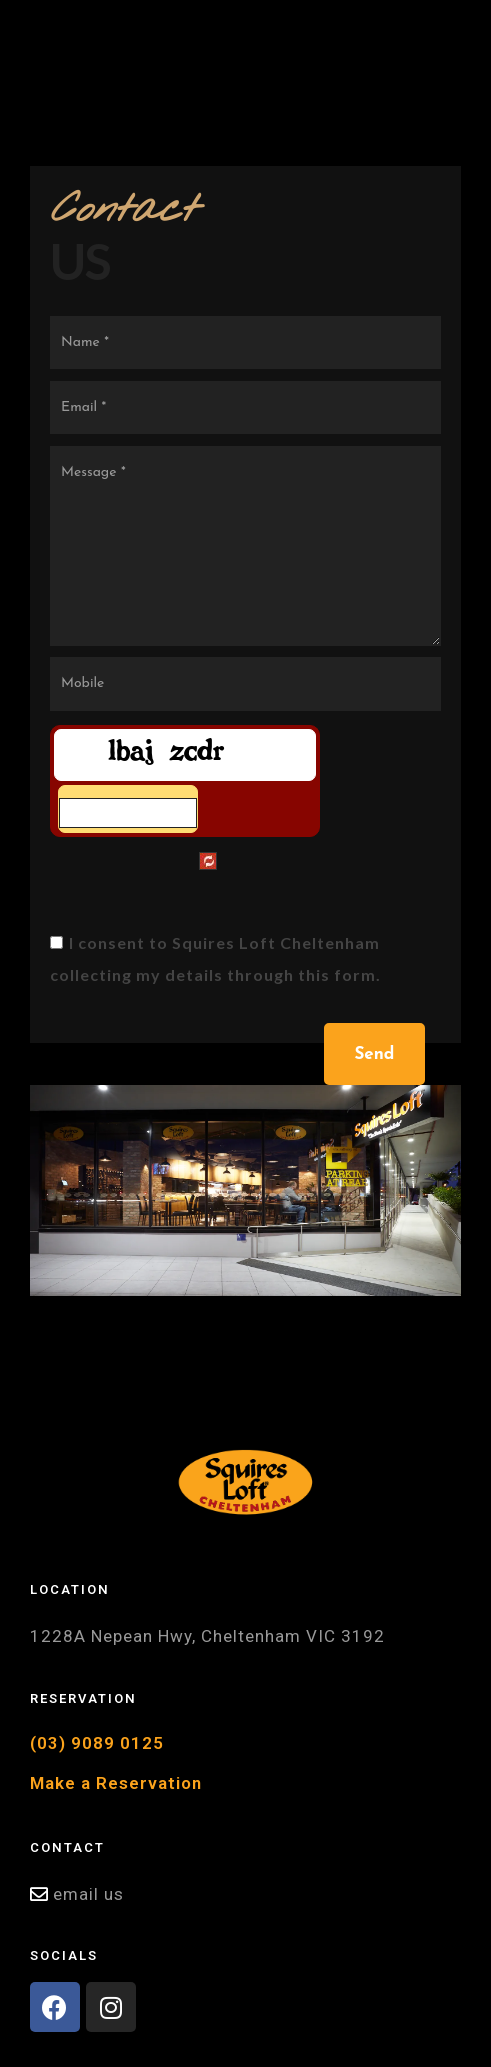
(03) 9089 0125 (97, 1743)
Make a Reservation (116, 1783)
